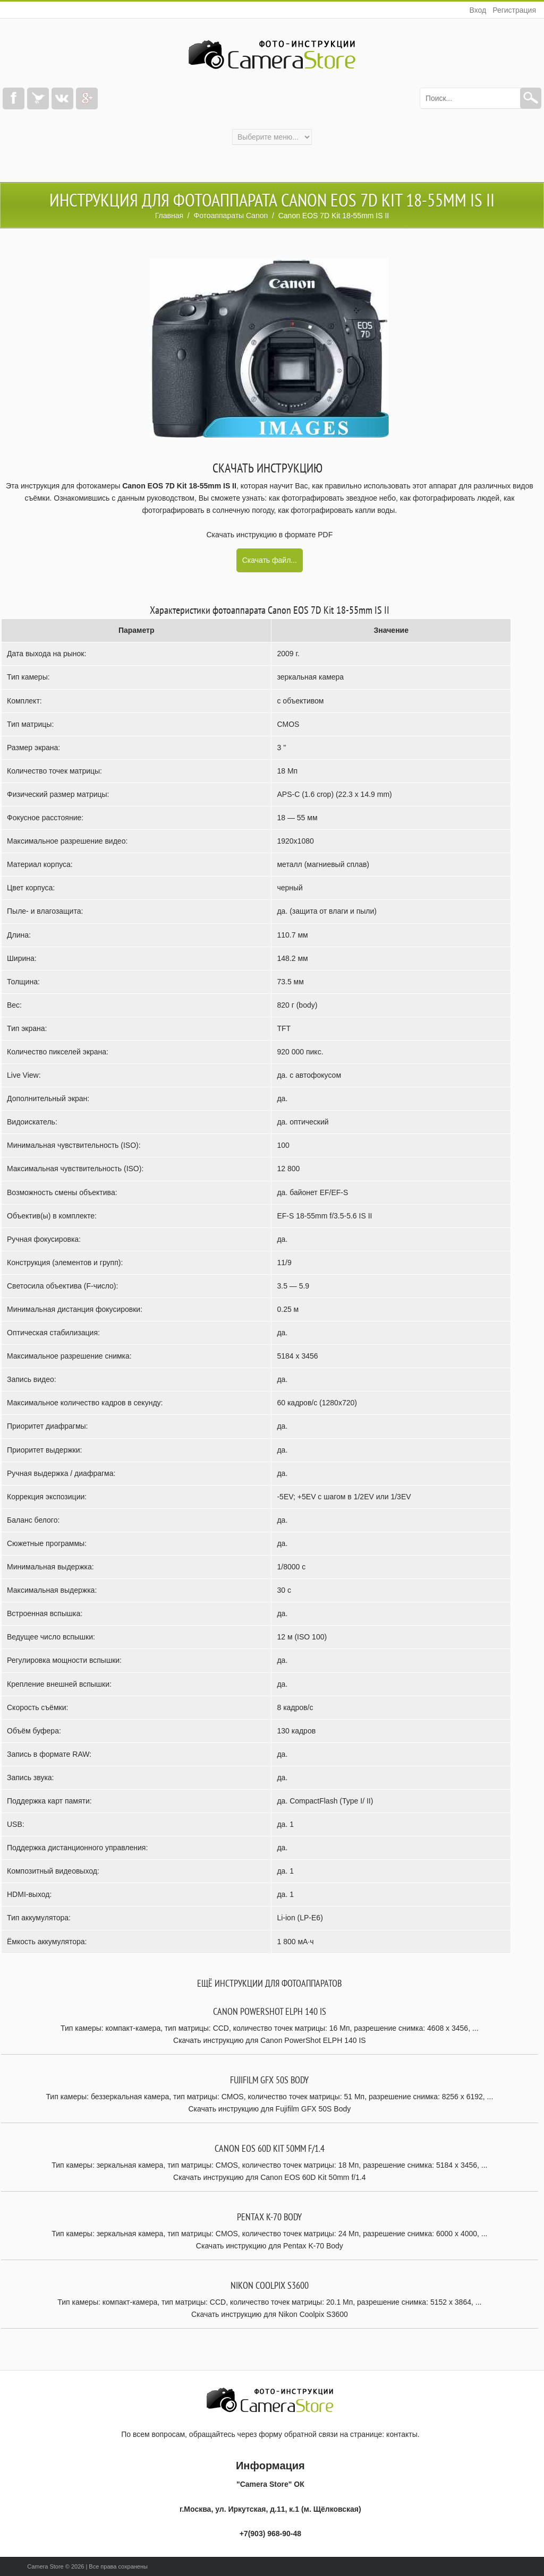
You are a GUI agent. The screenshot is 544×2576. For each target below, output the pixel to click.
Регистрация (514, 10)
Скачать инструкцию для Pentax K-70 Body (269, 2246)
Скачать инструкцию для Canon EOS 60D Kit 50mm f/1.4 (269, 2177)
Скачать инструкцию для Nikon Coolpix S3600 (269, 2314)
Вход (477, 10)
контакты (402, 2434)
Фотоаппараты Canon (230, 215)
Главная (169, 215)
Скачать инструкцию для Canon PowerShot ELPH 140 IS (269, 2040)
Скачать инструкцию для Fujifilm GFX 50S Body (269, 2109)
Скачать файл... (269, 560)
